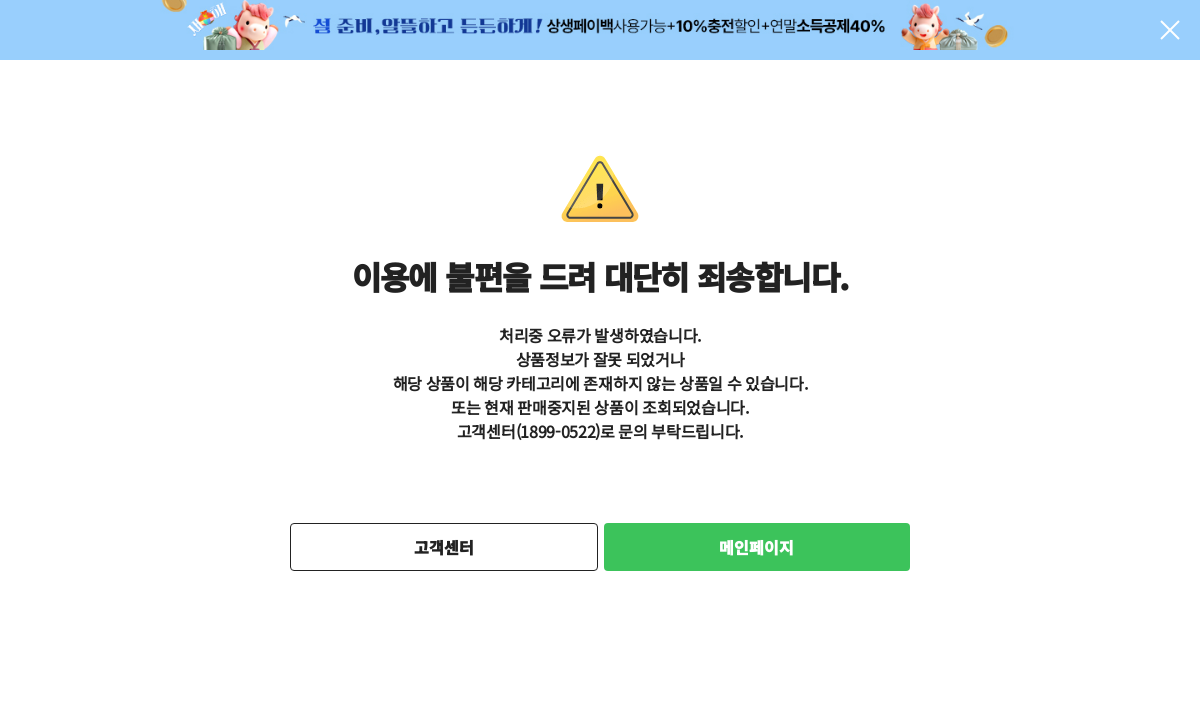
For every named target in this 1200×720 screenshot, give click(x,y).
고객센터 (444, 547)
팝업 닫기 (1170, 30)
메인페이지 (756, 547)
